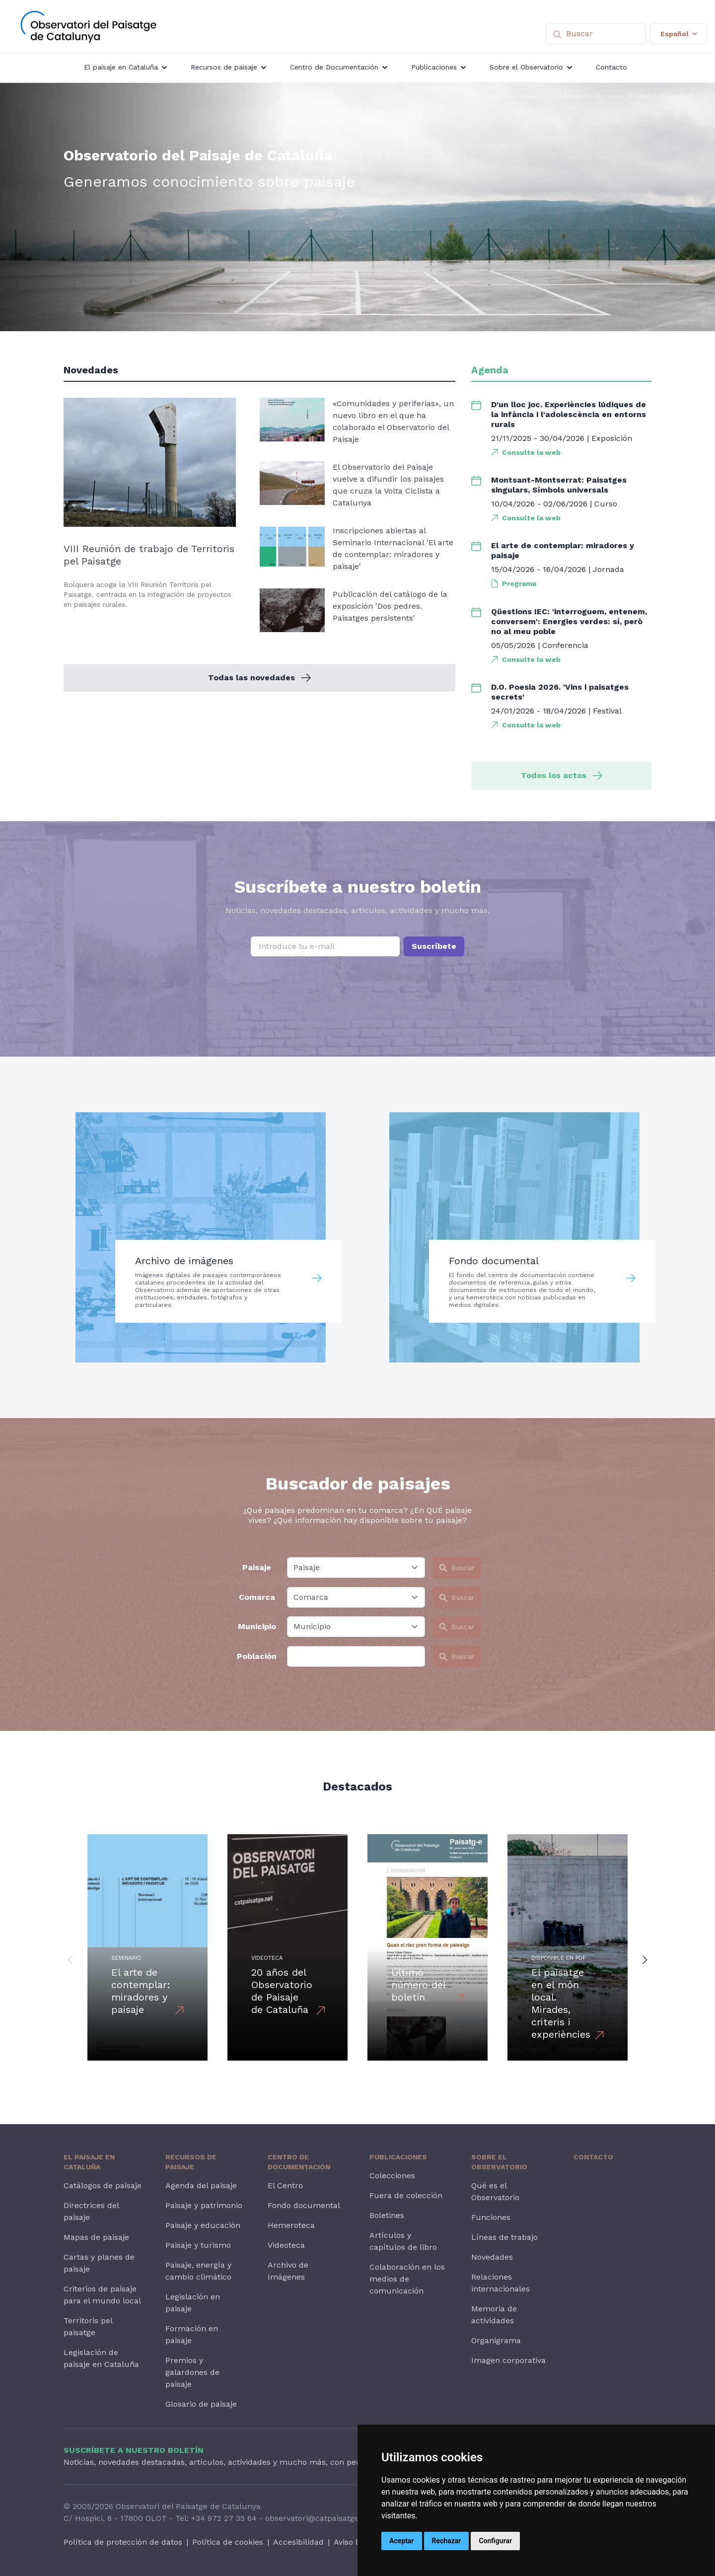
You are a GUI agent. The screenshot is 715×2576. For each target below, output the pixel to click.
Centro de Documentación (299, 2162)
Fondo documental (304, 2205)
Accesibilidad (298, 2542)
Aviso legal (354, 2542)
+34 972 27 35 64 (224, 2518)
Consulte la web (531, 452)
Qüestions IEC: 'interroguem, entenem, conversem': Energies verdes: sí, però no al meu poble (569, 621)
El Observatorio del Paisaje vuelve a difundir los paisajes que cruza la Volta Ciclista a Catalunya (388, 484)
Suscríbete (434, 946)
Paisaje (256, 1567)
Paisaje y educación (202, 2225)
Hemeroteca (291, 2225)
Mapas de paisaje (96, 2237)
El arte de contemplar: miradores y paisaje (562, 550)
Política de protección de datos (123, 2542)
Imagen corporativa (508, 2360)
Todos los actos (561, 775)
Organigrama (496, 2340)
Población (257, 1656)
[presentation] (357, 981)
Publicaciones (398, 2157)
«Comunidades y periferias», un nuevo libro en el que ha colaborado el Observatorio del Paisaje (393, 421)
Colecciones (392, 2175)
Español (678, 34)
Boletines (386, 2215)
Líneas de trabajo (504, 2237)
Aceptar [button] (401, 2541)
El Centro (285, 2185)
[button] (70, 1959)
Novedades (492, 2257)
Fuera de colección (405, 2195)
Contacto (593, 2157)
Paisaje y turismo (198, 2245)
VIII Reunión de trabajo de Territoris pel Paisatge (149, 555)
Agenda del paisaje (201, 2185)
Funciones (490, 2217)
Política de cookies (227, 2542)
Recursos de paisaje (190, 2162)
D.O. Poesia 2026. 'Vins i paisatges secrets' (560, 692)
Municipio (257, 1626)
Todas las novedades (259, 677)
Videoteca (286, 2245)
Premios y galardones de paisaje (192, 2372)
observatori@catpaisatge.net (319, 2518)
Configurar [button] (495, 2541)
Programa (519, 583)
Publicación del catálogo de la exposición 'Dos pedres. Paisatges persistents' (390, 606)
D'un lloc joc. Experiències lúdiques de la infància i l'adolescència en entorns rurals (568, 414)
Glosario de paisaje (201, 2404)
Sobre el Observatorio (499, 2162)
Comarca (257, 1597)
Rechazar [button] (446, 2541)
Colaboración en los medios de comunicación (407, 2278)
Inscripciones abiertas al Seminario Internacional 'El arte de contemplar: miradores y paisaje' (393, 548)
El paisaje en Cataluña (89, 2162)
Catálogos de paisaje (103, 2185)
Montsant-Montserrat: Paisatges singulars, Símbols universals (559, 485)
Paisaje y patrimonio (203, 2205)
